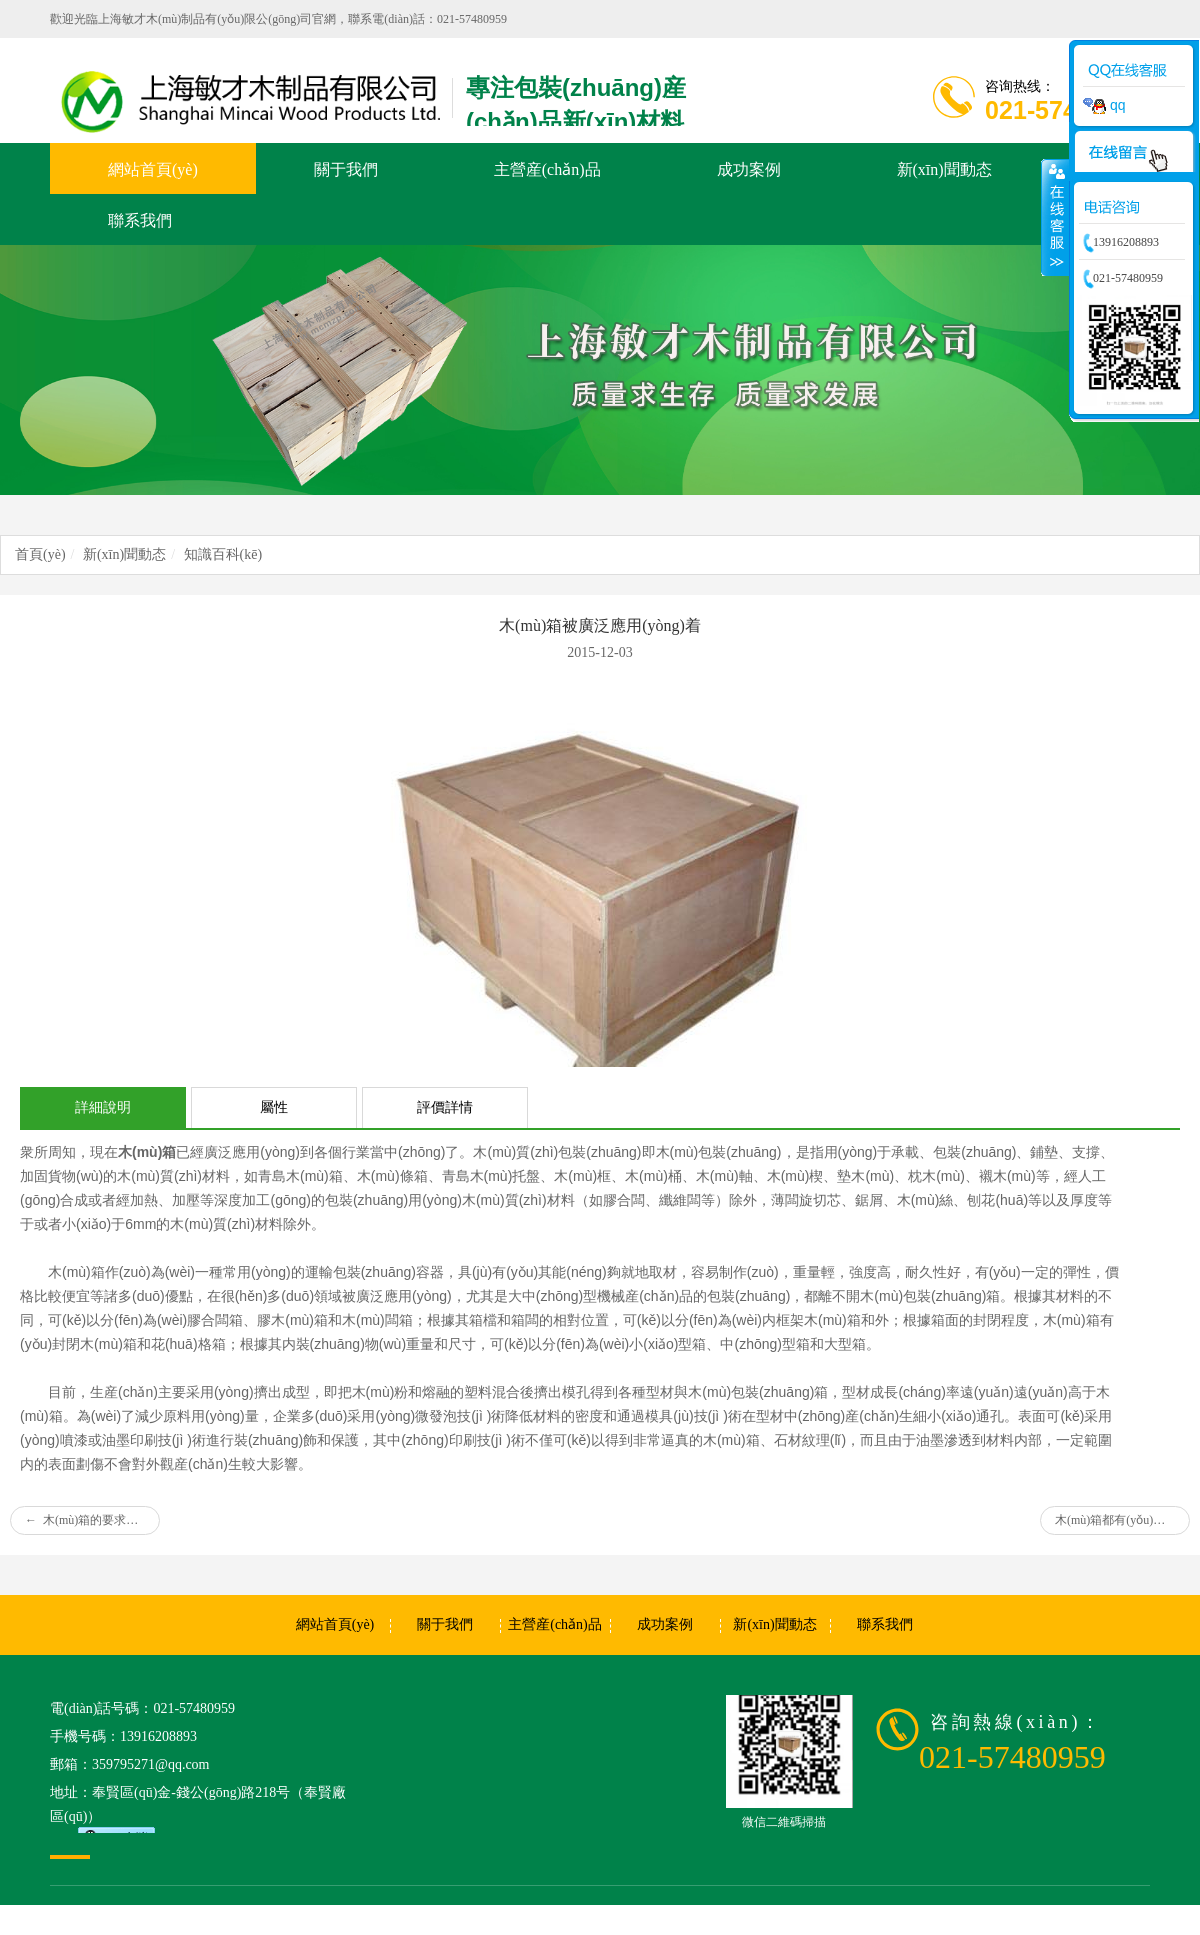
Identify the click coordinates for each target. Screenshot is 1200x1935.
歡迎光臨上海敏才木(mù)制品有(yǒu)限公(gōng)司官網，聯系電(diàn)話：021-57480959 (278, 19)
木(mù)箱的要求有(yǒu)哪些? (92, 1520)
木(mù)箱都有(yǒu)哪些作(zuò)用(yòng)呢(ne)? (1122, 1520)
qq (1104, 105)
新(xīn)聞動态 (124, 554)
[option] (600, 370)
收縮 (1055, 217)
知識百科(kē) (223, 554)
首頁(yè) (40, 554)
